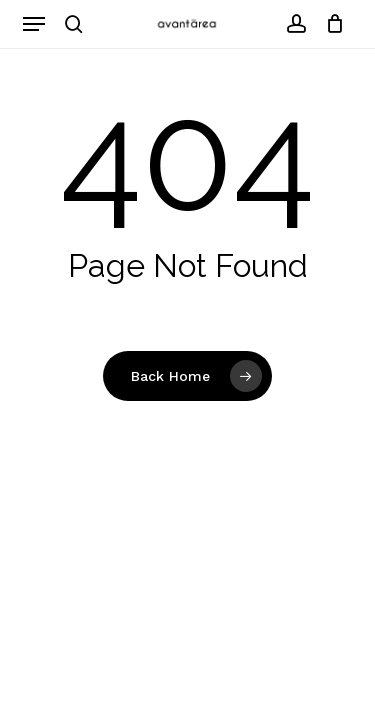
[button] (34, 24)
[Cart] (330, 24)
